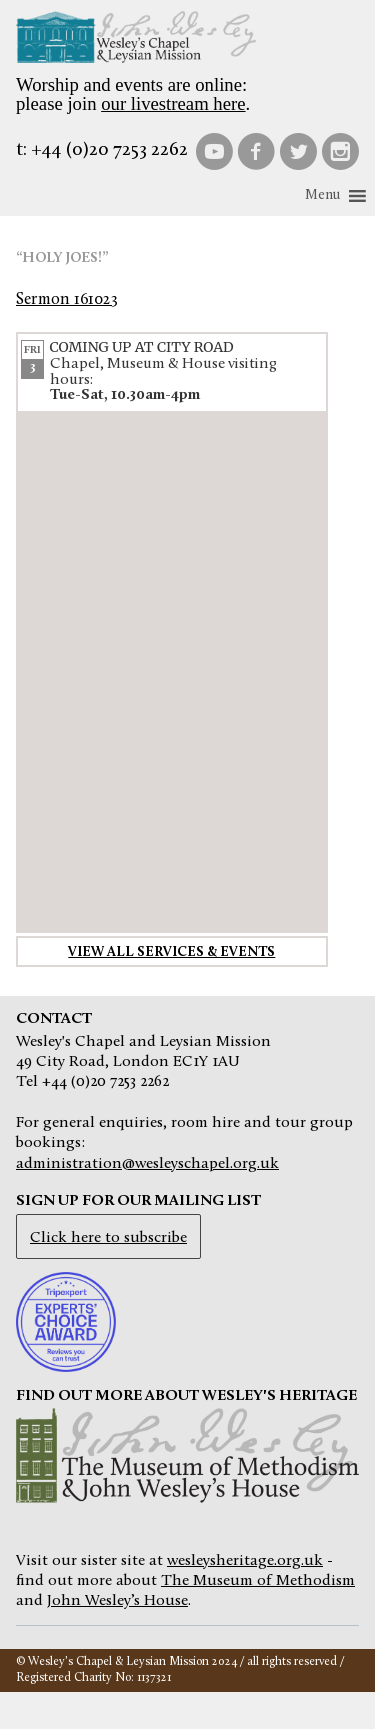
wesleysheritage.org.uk (245, 1561)
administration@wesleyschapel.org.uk (147, 1164)
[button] (322, 196)
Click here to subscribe (108, 1238)
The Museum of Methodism (258, 1581)
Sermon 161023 (66, 300)
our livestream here (173, 103)
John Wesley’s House (117, 1601)
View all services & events (171, 952)
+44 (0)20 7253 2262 (109, 150)
